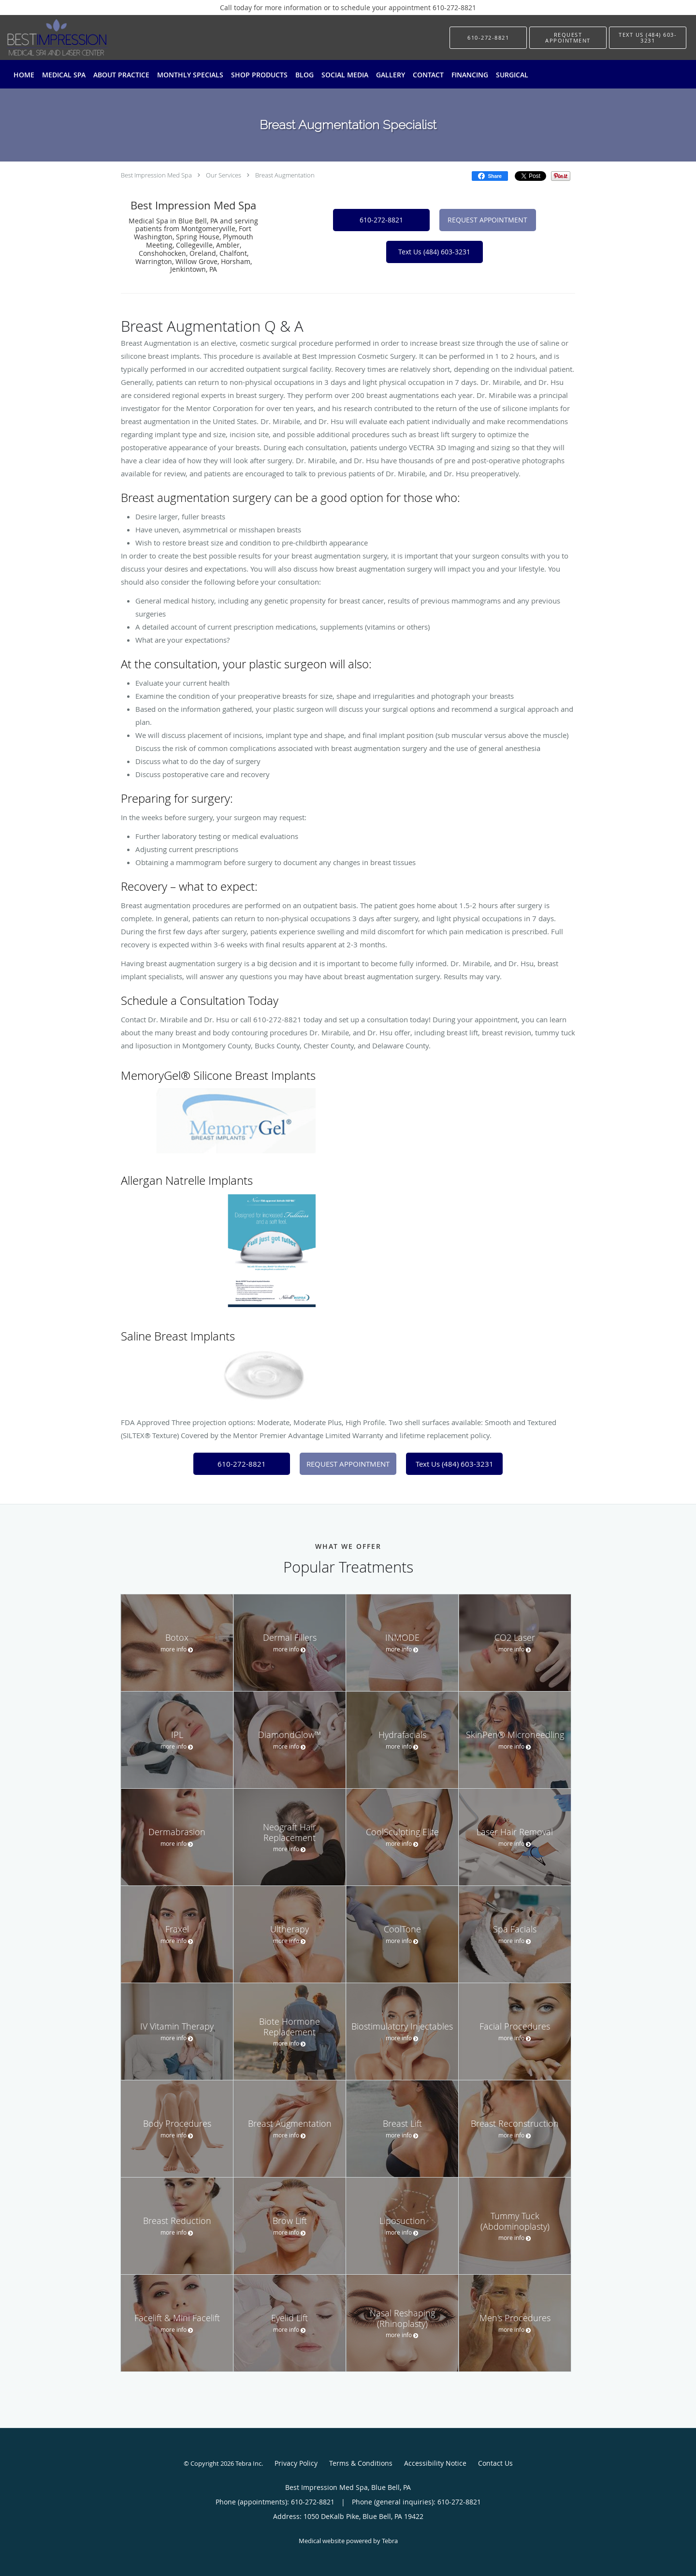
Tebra (390, 2540)
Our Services (223, 175)
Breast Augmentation (285, 175)
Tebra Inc (248, 2463)
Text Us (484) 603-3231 (434, 251)
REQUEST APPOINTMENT (487, 219)
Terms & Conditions (360, 2463)
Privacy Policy (296, 2463)
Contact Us (495, 2463)
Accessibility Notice (435, 2463)
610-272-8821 (381, 219)
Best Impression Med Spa (156, 175)
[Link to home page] (43, 37)
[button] (568, 38)
